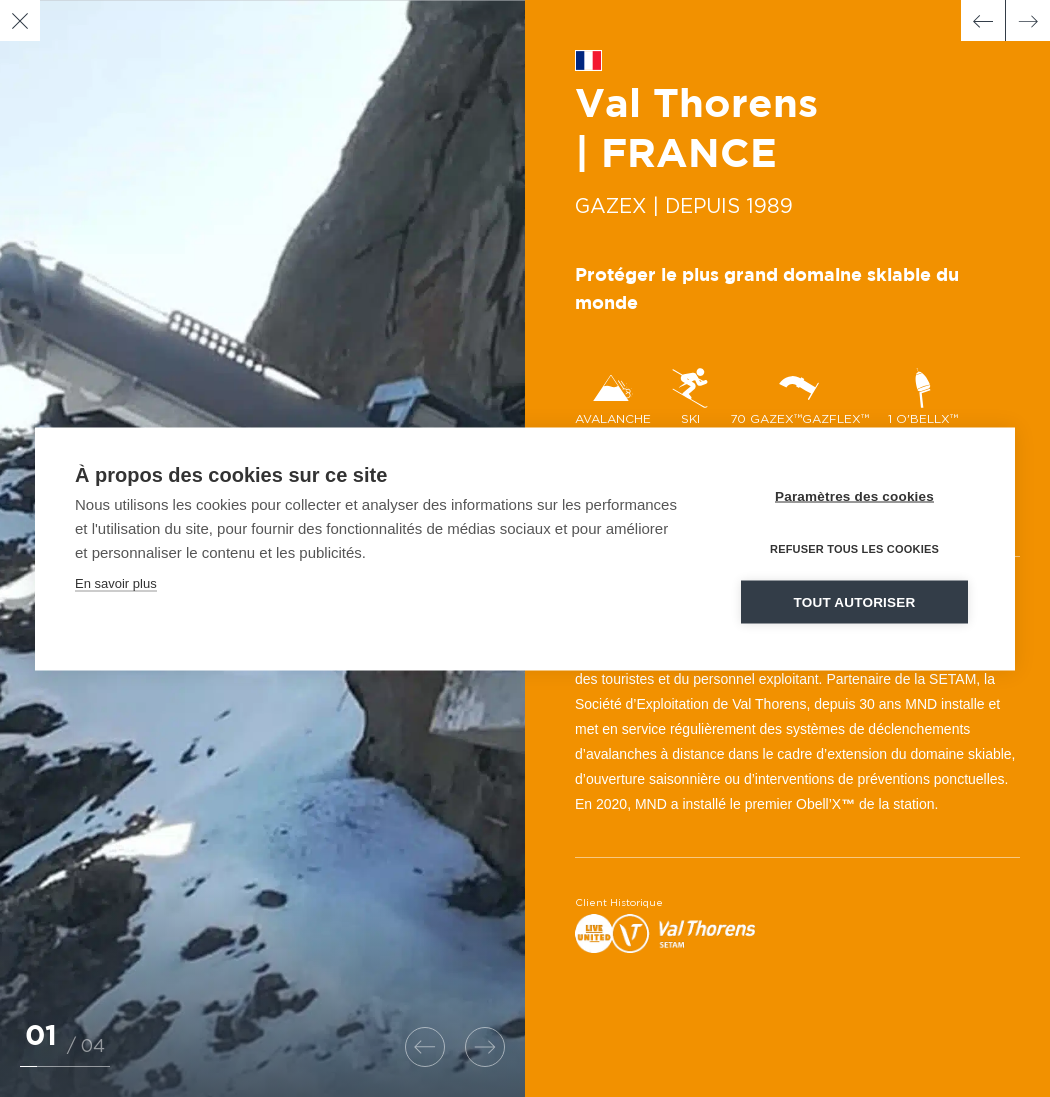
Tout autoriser (855, 601)
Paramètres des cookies (854, 495)
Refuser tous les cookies (854, 548)
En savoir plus (116, 582)
